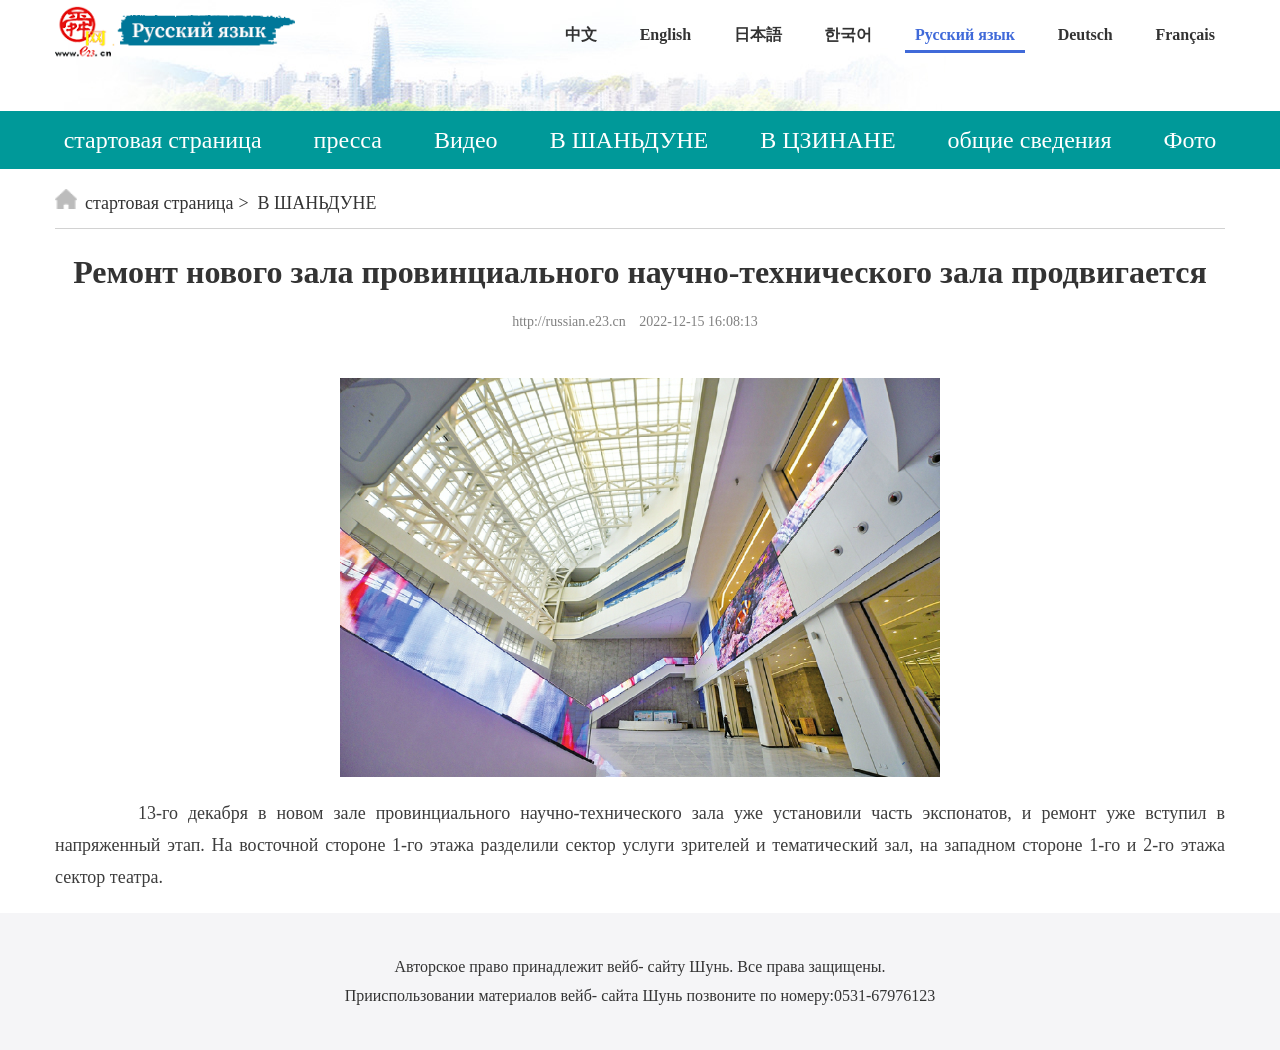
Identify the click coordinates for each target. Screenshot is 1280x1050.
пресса (348, 140)
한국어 (848, 34)
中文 (581, 34)
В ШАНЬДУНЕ (629, 140)
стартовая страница (163, 140)
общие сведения (1030, 140)
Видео (466, 140)
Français (1185, 34)
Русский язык (965, 34)
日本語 (758, 34)
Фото (1190, 140)
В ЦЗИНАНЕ (827, 140)
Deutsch (1085, 34)
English (666, 34)
